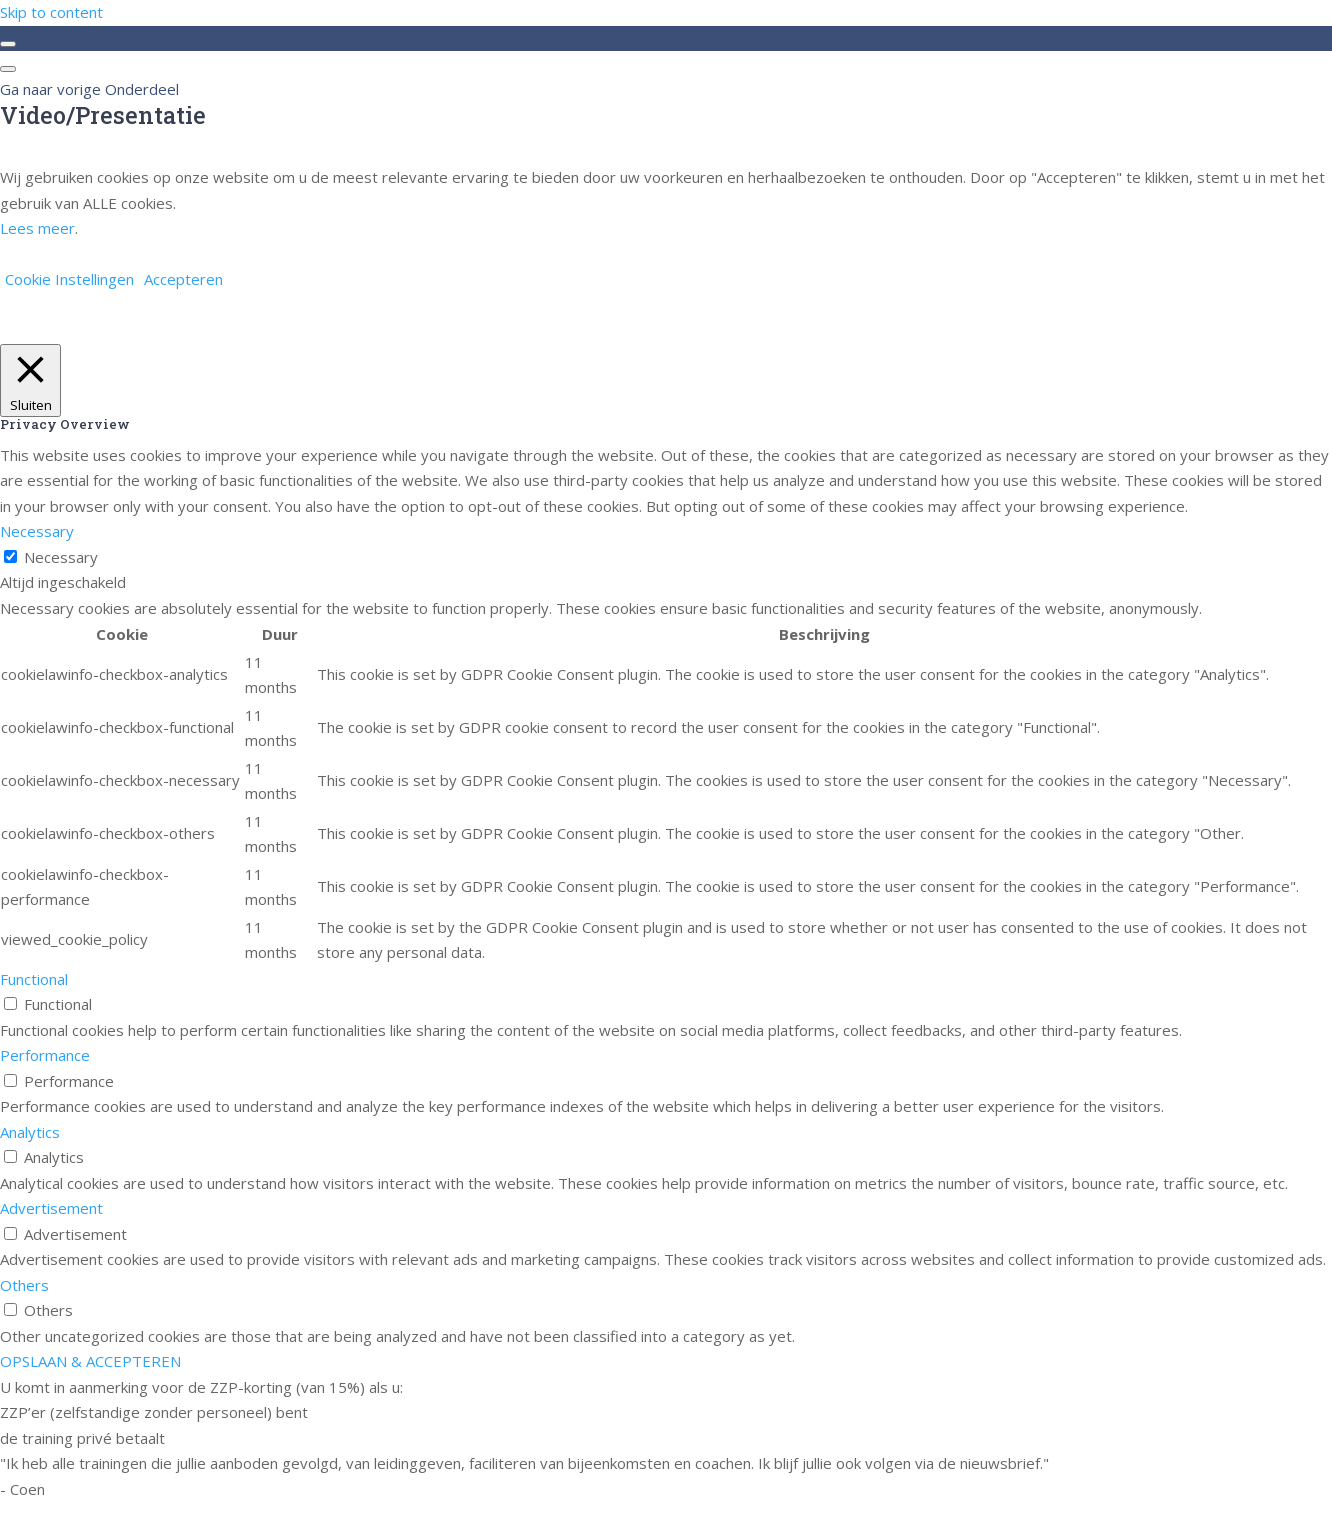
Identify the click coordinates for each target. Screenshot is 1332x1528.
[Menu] (8, 69)
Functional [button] (34, 979)
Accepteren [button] (183, 279)
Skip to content (51, 12)
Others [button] (24, 1285)
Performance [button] (45, 1055)
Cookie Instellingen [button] (69, 279)
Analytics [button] (30, 1132)
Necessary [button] (37, 531)
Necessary (61, 557)
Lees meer (37, 228)
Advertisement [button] (51, 1208)
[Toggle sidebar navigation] (8, 44)
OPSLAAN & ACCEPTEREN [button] (90, 1361)
